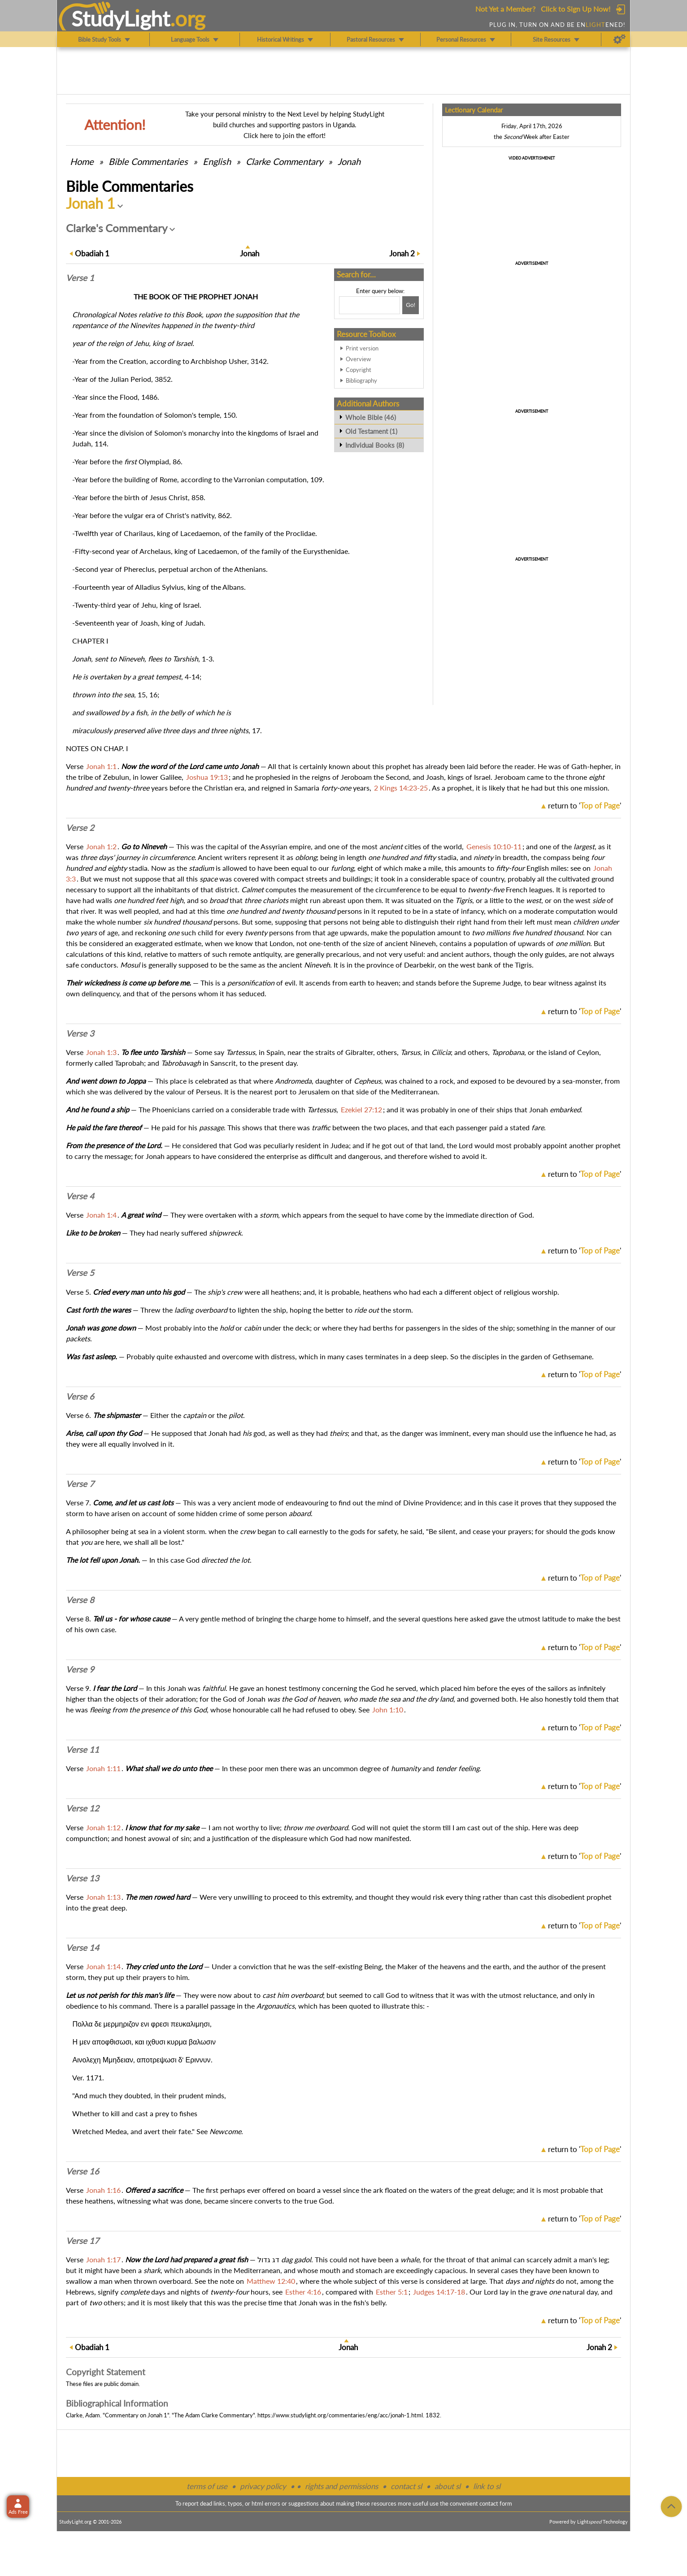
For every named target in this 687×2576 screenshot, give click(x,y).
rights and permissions (341, 2486)
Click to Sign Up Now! (575, 8)
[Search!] (410, 305)
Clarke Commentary (284, 161)
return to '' (584, 805)
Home (82, 161)
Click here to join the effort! (284, 135)
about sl (448, 2486)
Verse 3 (80, 1033)
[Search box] (369, 305)
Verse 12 (82, 1808)
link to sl (486, 2486)
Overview (358, 359)
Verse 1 (80, 278)
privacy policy (263, 2486)
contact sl (406, 2486)
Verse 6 (80, 1396)
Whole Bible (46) (370, 417)
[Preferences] (619, 39)
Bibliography (361, 380)
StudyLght (120, 18)
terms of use (207, 2486)
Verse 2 (80, 828)
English (217, 161)
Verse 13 (82, 1878)
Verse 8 (80, 1600)
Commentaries (148, 161)
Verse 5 (80, 1273)
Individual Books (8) (374, 445)
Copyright (358, 369)
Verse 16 (82, 2171)
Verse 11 (82, 1750)
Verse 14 (82, 1948)
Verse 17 (82, 2241)
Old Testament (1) (371, 431)
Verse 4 (80, 1196)
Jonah (349, 161)
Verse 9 (80, 1669)
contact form (495, 2503)
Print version (362, 348)
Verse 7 (80, 1484)
